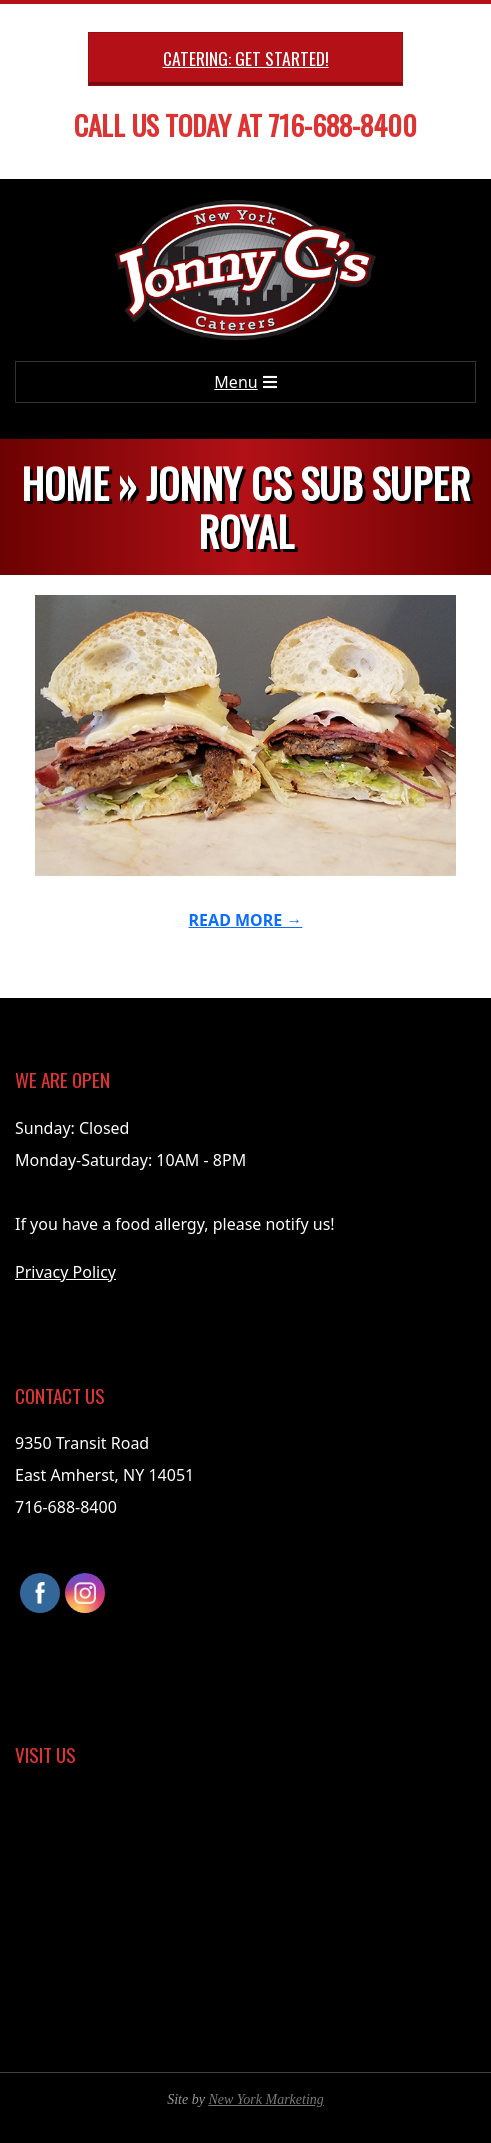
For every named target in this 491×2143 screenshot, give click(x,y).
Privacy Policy (65, 1272)
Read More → (246, 920)
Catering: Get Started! (246, 58)
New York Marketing (265, 2099)
